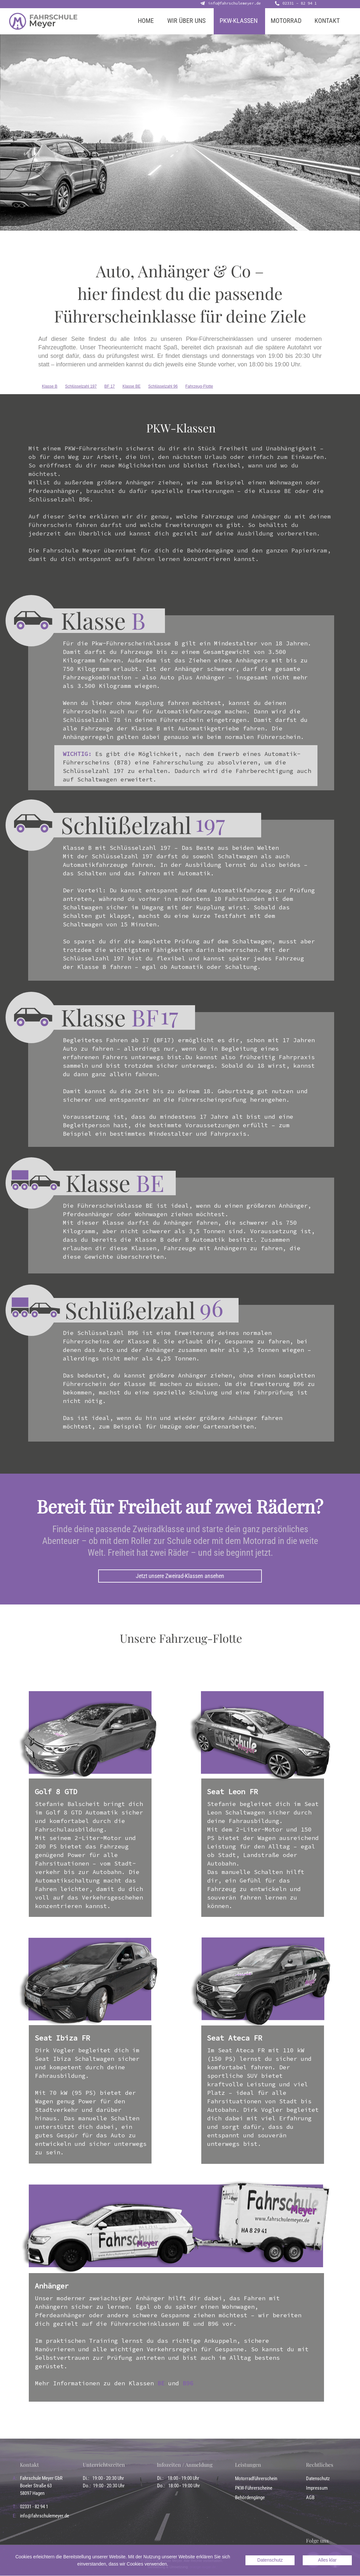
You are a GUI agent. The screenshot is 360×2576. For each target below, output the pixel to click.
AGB (310, 2497)
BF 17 (109, 386)
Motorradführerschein (256, 2478)
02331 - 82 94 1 (299, 3)
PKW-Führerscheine (253, 2488)
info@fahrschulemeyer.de (234, 3)
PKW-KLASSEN (239, 21)
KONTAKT (327, 21)
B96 (188, 2383)
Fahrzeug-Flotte (199, 386)
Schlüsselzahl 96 (163, 386)
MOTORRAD (286, 21)
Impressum (317, 2488)
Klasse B (49, 386)
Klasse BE (131, 386)
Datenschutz (318, 2478)
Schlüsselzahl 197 (81, 386)
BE (161, 2383)
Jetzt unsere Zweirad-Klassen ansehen (180, 1575)
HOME (146, 21)
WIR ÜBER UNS (186, 21)
